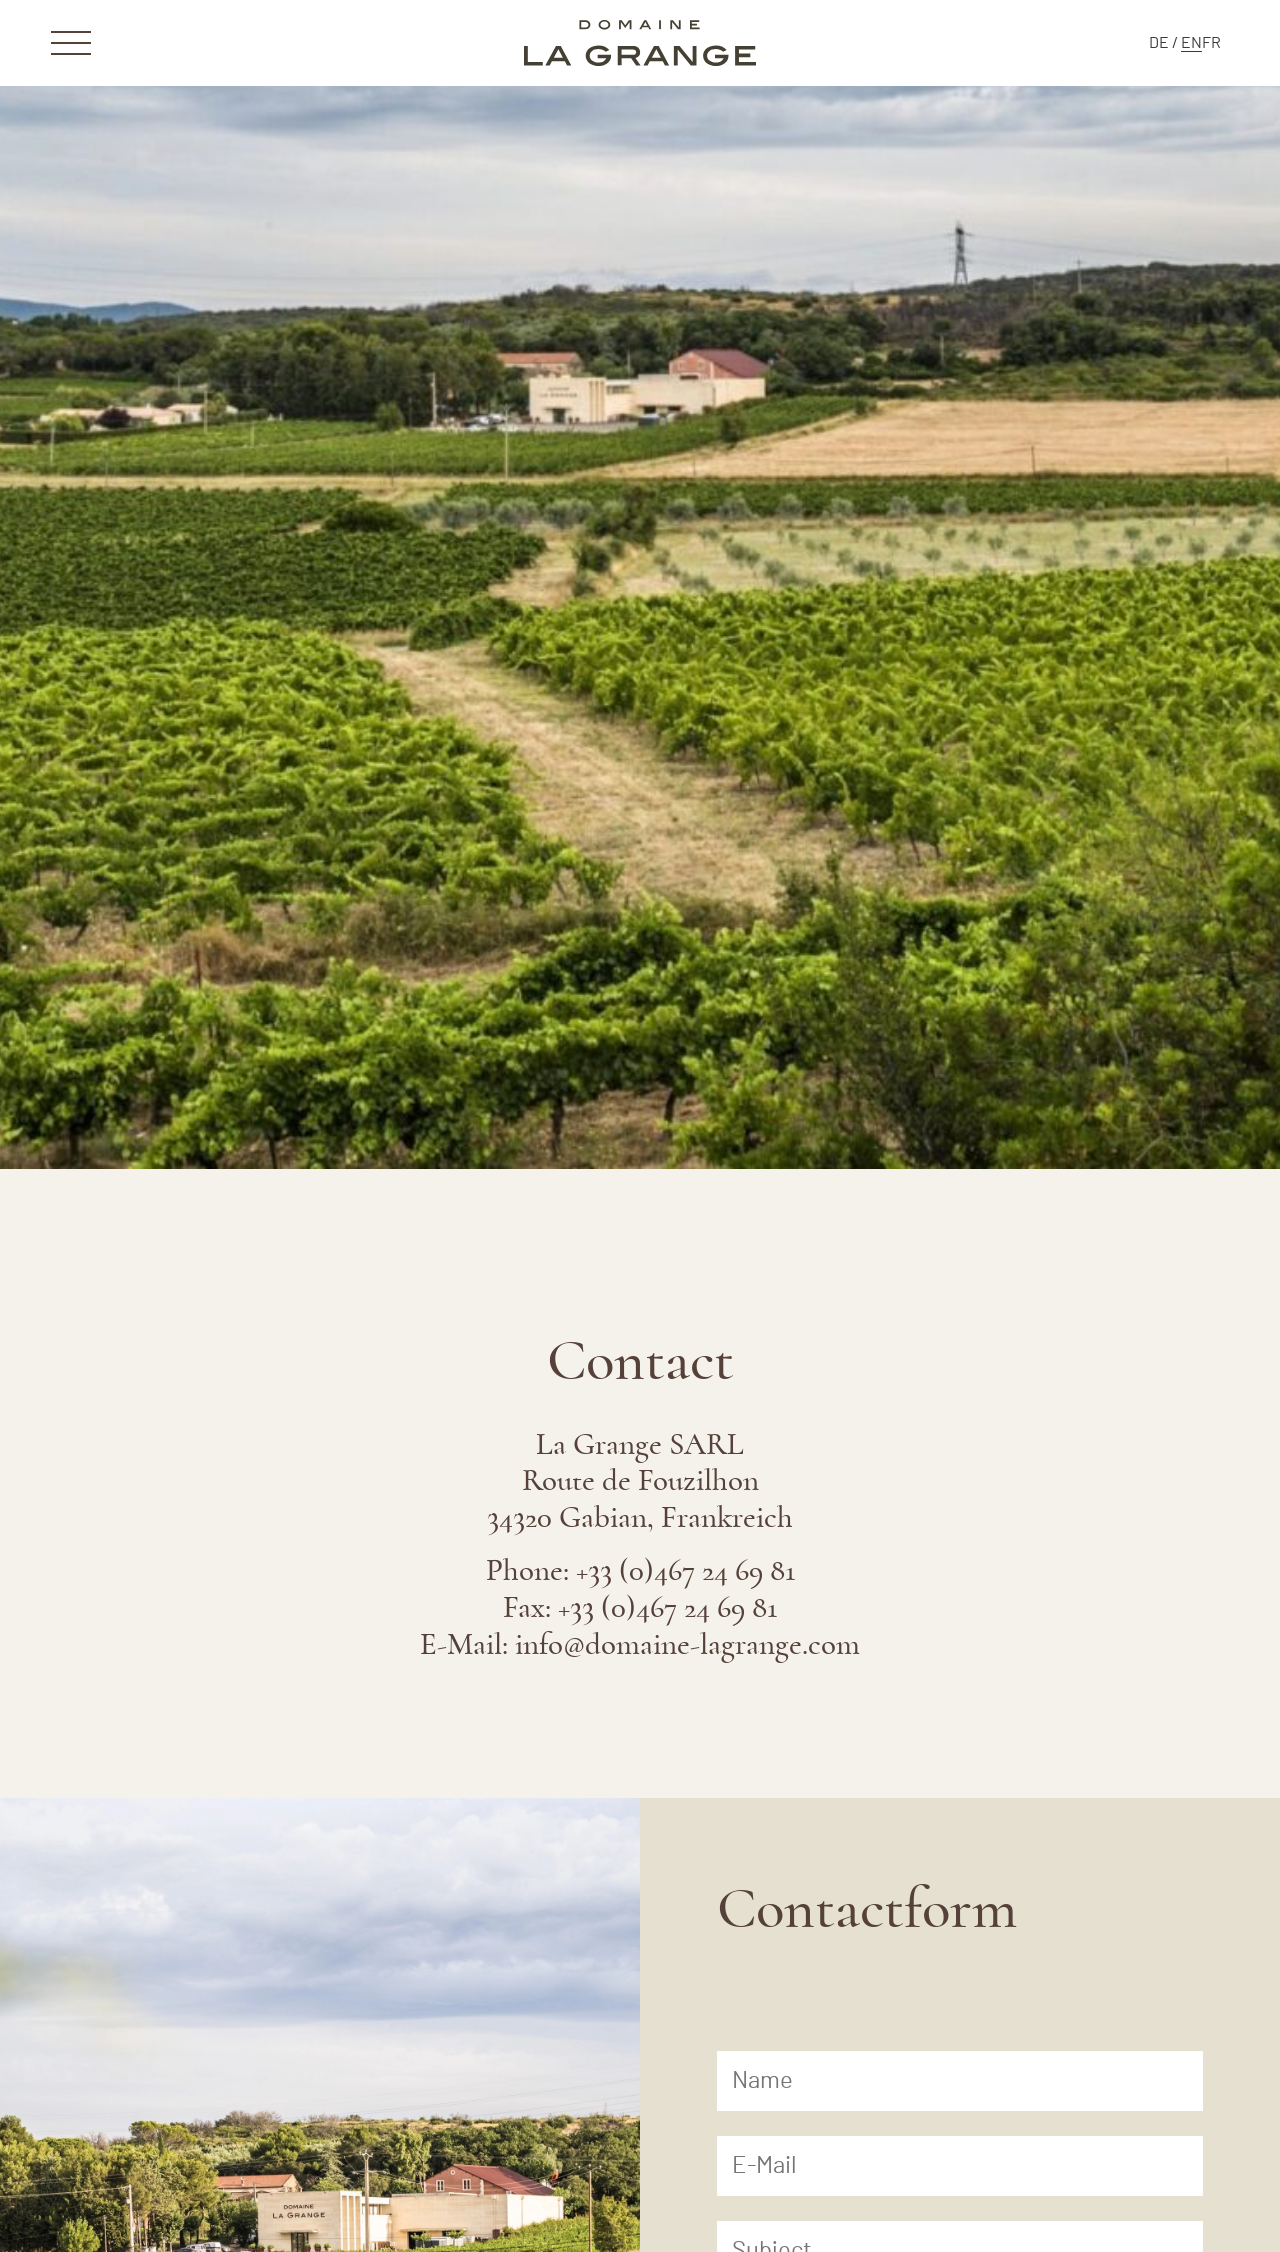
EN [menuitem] (1191, 43)
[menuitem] (1159, 43)
